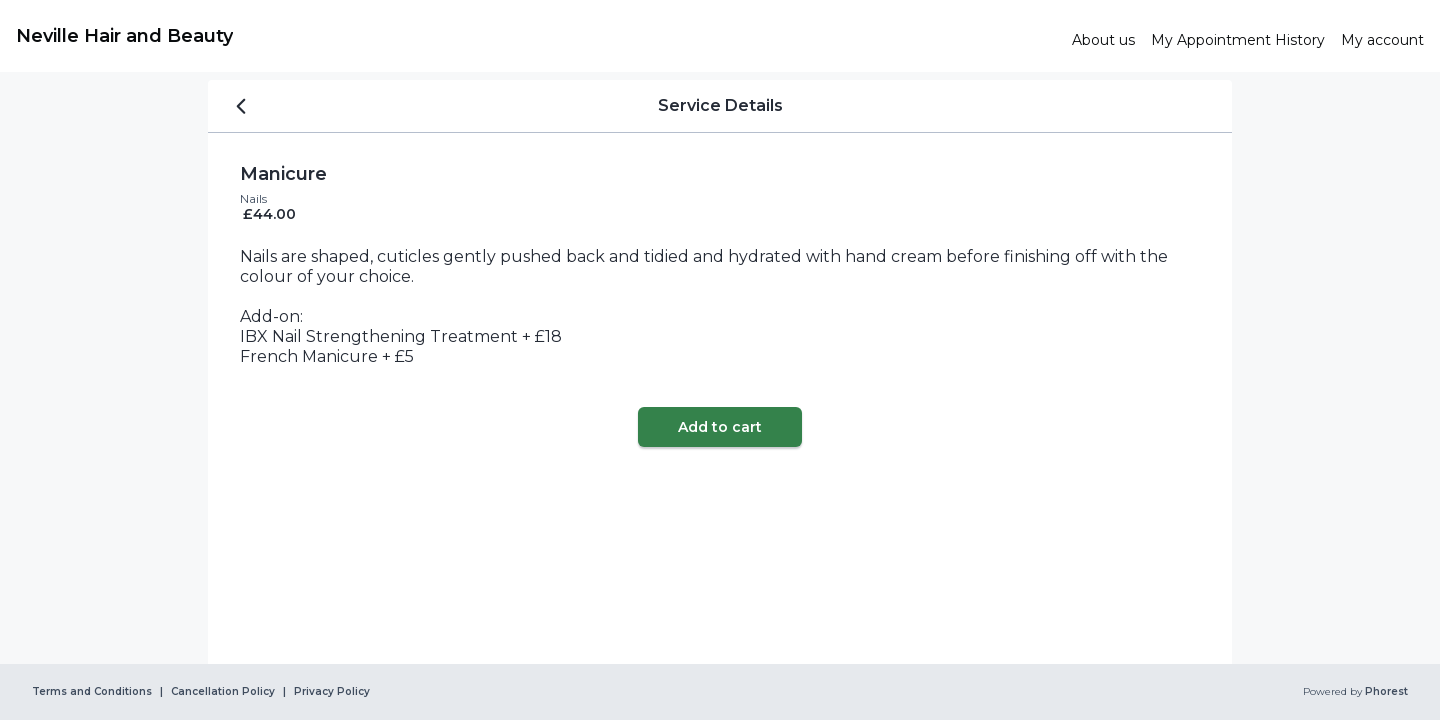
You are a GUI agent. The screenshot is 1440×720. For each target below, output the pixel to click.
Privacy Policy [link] (332, 692)
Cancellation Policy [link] (223, 692)
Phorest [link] (1385, 692)
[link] (536, 36)
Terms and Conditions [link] (92, 692)
